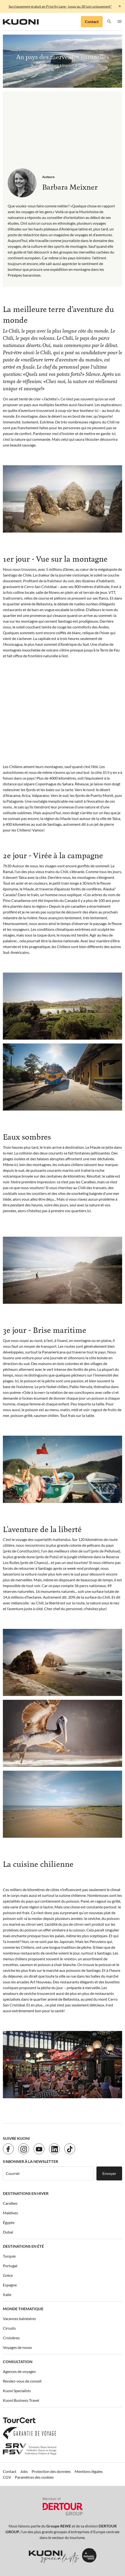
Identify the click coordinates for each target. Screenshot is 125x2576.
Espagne (10, 2285)
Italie (7, 2294)
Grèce (8, 2275)
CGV (7, 2477)
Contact (92, 21)
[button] (109, 22)
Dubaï (8, 2232)
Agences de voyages (19, 2371)
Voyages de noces (17, 2347)
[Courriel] (48, 2173)
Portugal (10, 2265)
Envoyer (109, 2173)
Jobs (24, 2471)
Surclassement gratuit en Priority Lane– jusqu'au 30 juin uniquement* (60, 6)
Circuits (9, 2328)
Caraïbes (10, 2203)
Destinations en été (23, 2246)
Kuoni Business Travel (21, 2400)
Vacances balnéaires (19, 2318)
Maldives (10, 2212)
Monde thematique (23, 2308)
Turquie (9, 2256)
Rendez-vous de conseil (22, 2381)
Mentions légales (89, 2471)
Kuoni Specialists (17, 2390)
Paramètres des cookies (34, 2477)
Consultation (17, 2361)
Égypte (8, 2222)
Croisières (11, 2337)
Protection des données (51, 2471)
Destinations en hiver (25, 2193)
